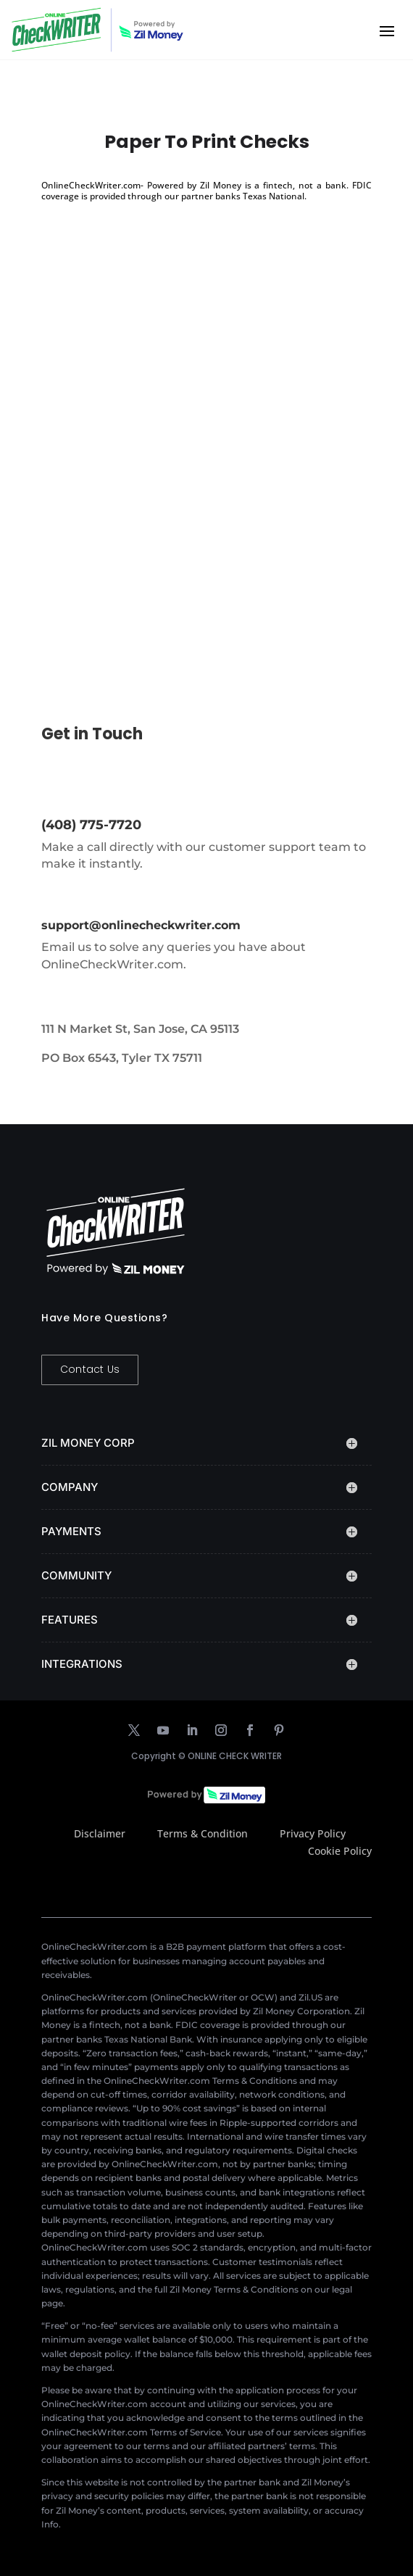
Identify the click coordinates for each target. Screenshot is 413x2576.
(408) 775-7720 (91, 825)
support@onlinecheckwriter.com (141, 925)
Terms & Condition (202, 1833)
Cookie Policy (340, 1851)
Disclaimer (99, 1833)
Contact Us (90, 1369)
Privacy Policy (313, 1833)
